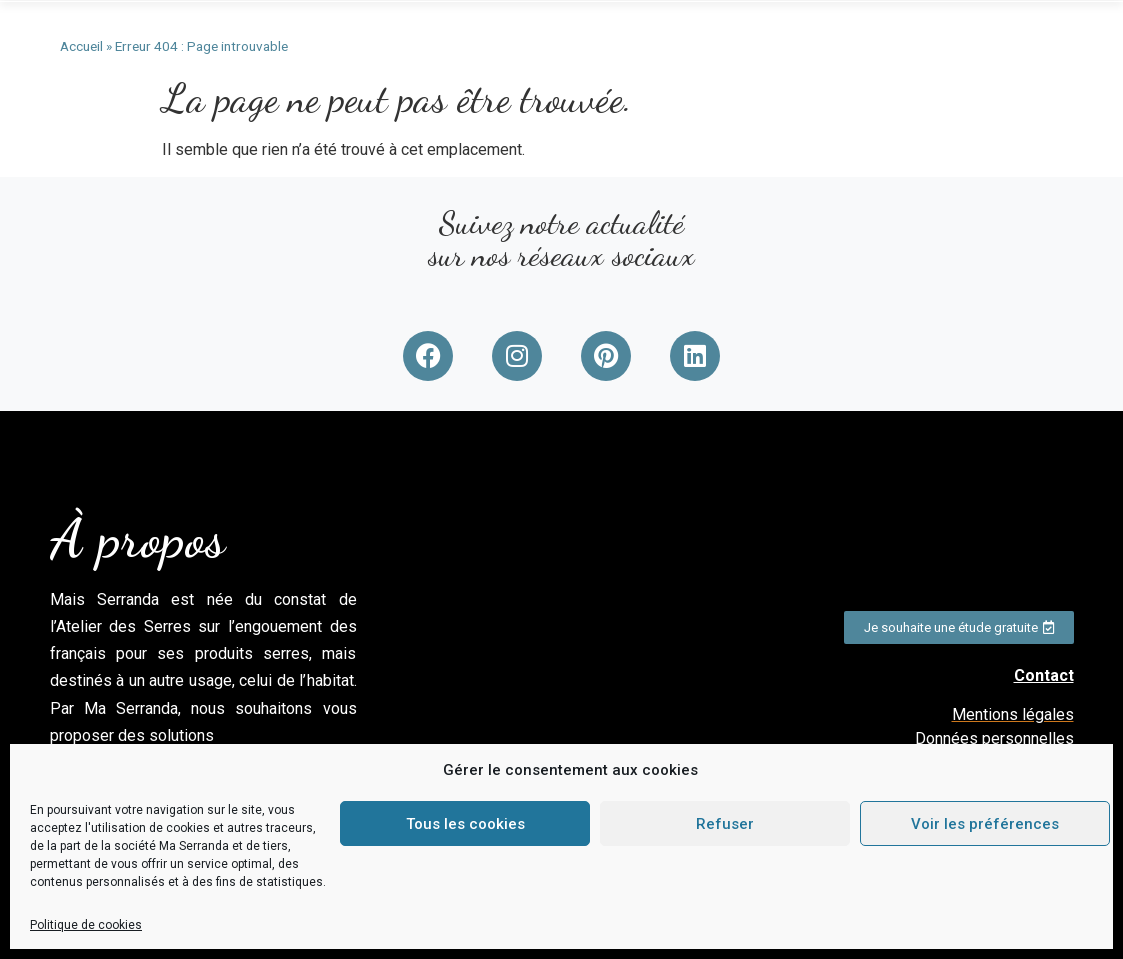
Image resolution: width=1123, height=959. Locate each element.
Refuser (725, 824)
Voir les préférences (985, 824)
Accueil (81, 46)
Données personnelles (994, 738)
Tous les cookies (465, 824)
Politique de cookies (86, 925)
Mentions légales (1013, 714)
